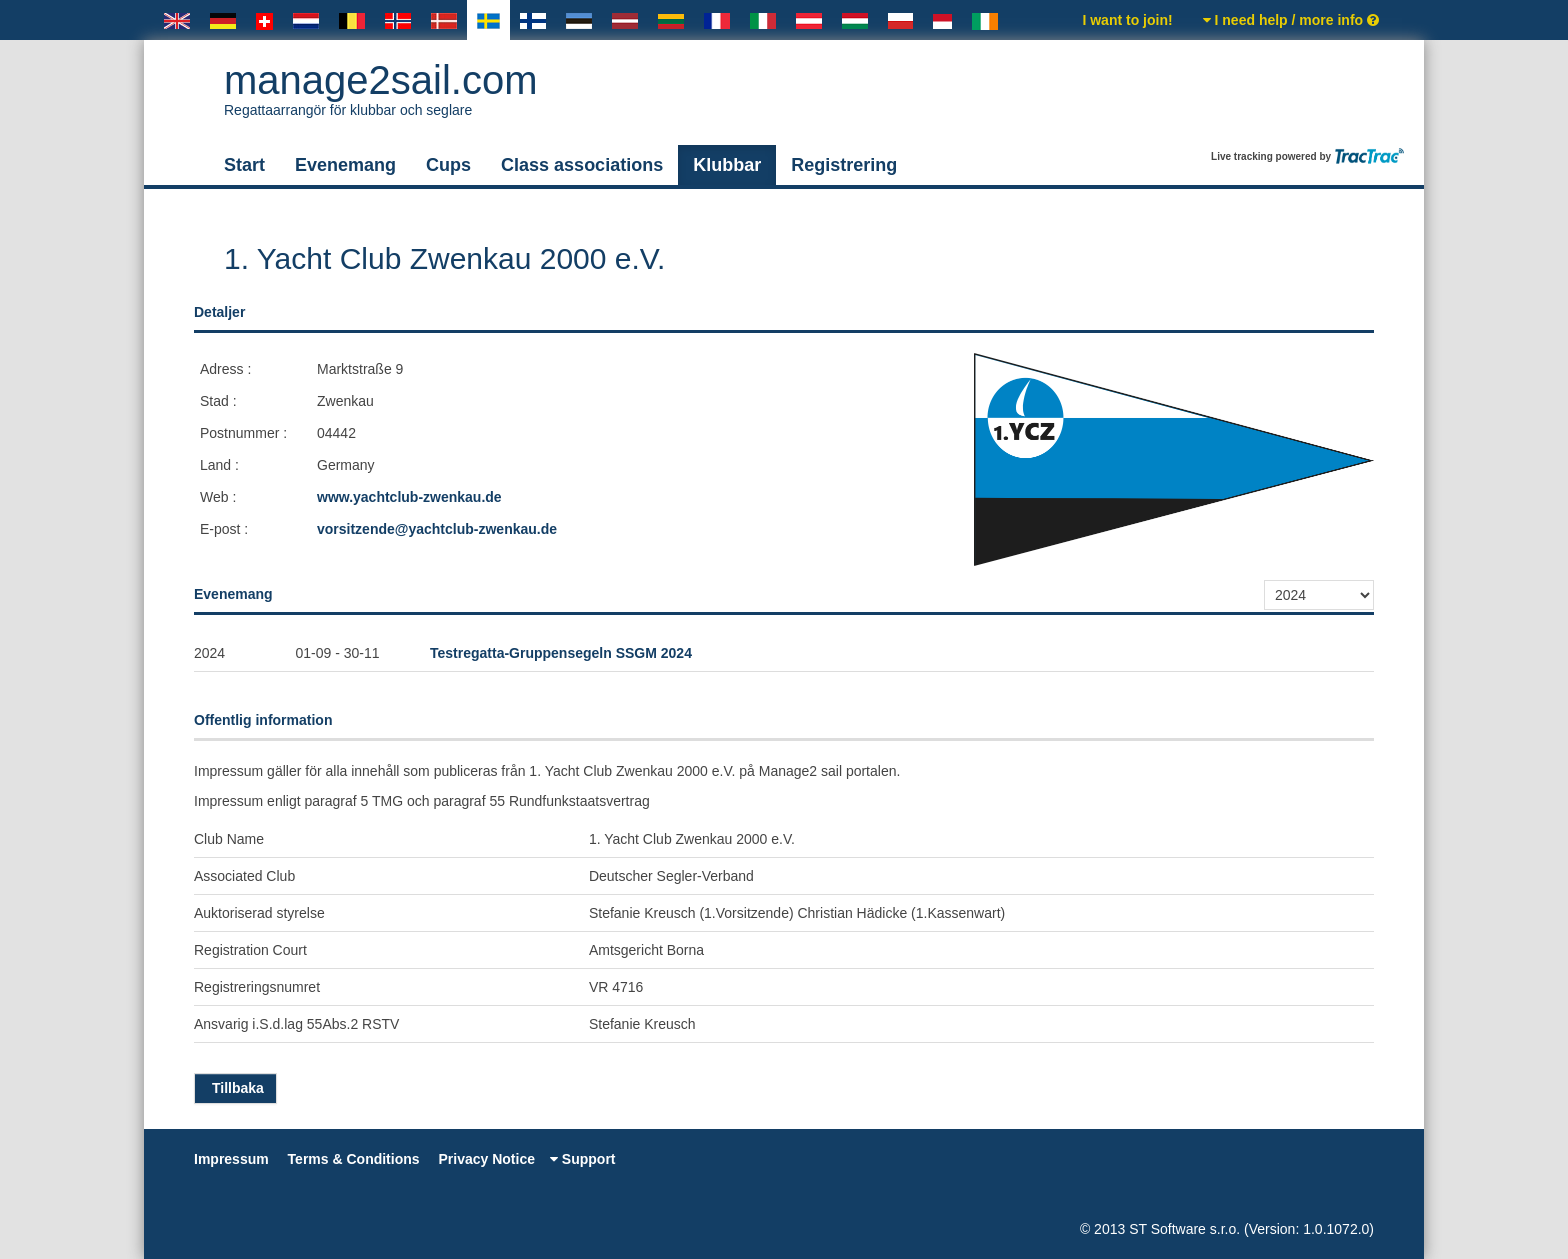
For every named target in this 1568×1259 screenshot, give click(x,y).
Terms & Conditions (354, 1159)
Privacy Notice (486, 1159)
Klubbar (727, 165)
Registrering (844, 165)
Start (244, 165)
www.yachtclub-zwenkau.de (409, 497)
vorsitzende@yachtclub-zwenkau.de (437, 529)
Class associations (582, 165)
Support (583, 1159)
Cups (448, 165)
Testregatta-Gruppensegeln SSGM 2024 (561, 653)
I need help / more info (1291, 20)
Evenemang (345, 165)
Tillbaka (235, 1088)
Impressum (231, 1159)
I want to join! (1127, 20)
